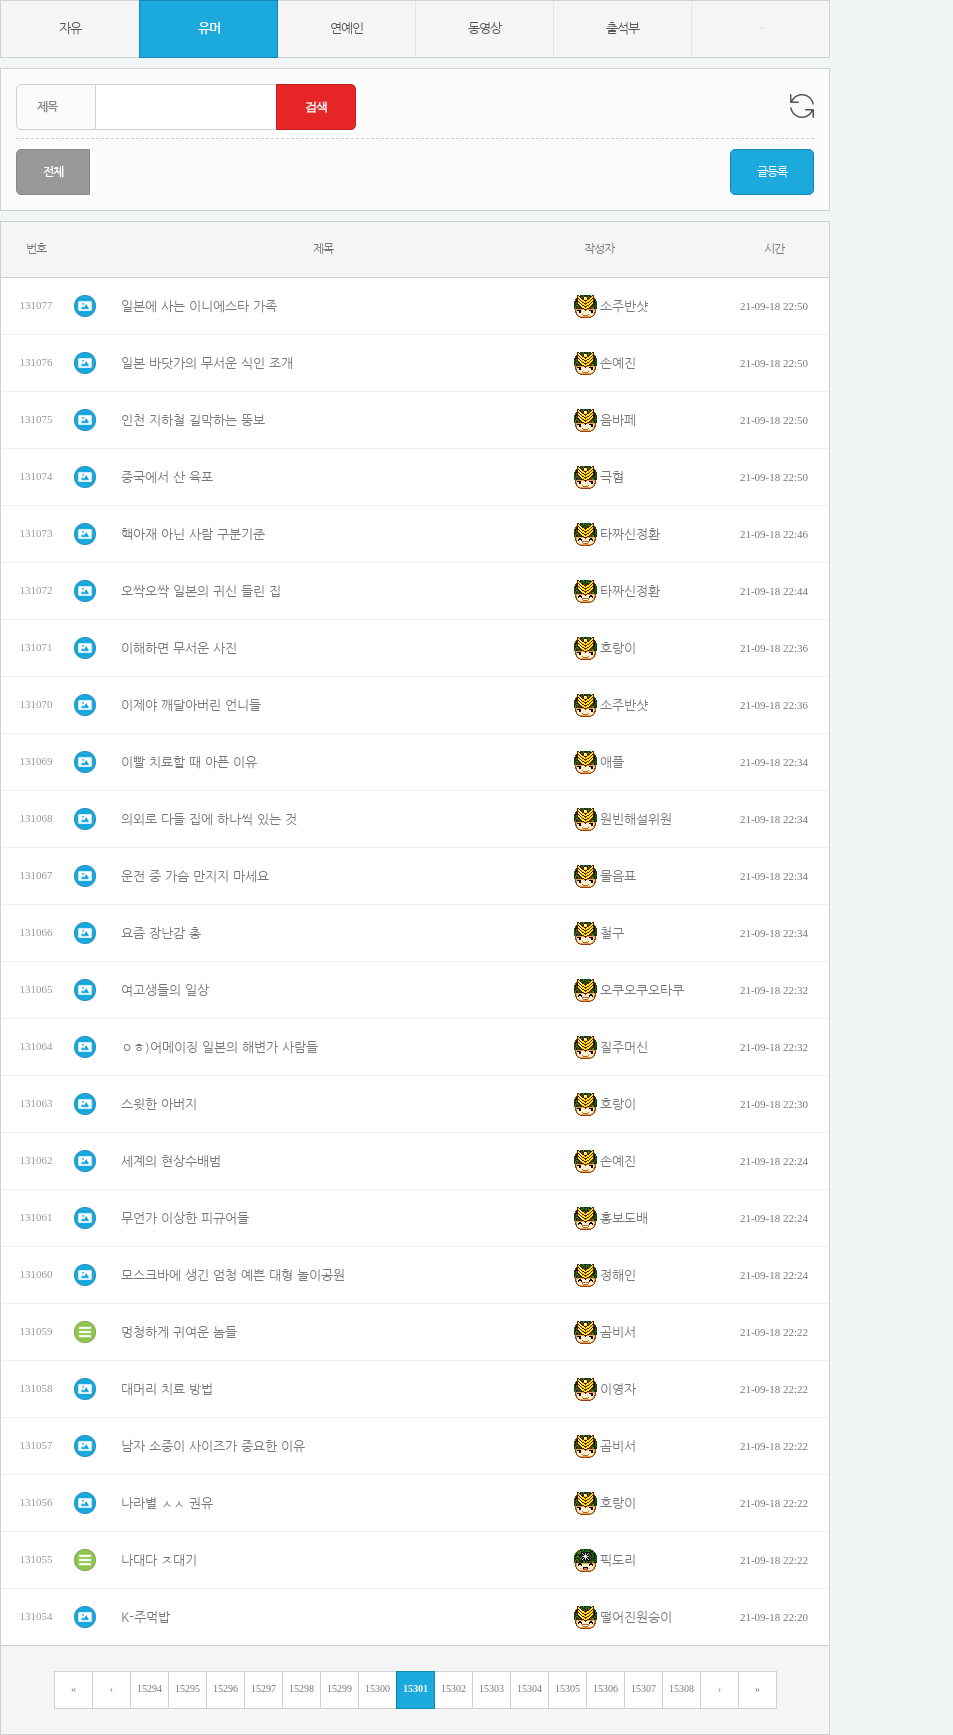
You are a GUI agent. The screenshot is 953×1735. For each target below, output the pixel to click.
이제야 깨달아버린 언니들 (191, 705)
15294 (149, 1688)
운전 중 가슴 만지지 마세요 (195, 876)
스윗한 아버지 (159, 1104)
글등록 (772, 172)
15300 (377, 1688)
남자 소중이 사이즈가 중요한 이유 (213, 1446)
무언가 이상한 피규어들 (185, 1218)
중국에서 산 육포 (167, 477)
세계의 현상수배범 (171, 1161)
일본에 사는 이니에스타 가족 (199, 306)
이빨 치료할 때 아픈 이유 (189, 762)
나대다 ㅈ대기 (159, 1560)
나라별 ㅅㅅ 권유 (167, 1503)
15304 (529, 1688)
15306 (605, 1688)
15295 (187, 1688)
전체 (53, 172)
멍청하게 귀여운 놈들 (179, 1332)
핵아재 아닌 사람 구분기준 (193, 534)
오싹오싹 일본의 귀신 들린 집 (201, 591)
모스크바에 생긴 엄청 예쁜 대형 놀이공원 (233, 1275)
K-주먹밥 (145, 1617)
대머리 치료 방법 (167, 1389)
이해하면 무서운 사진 (179, 648)
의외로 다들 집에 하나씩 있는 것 (209, 819)
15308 (681, 1688)
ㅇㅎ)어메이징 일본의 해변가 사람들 (219, 1047)
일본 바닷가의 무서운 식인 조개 (207, 363)
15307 (643, 1688)
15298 (301, 1688)
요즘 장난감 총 (161, 933)
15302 (453, 1688)
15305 (567, 1688)
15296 (225, 1688)
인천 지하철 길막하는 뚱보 (193, 420)
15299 (339, 1688)
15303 (491, 1688)
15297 (263, 1688)
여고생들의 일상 (165, 990)
